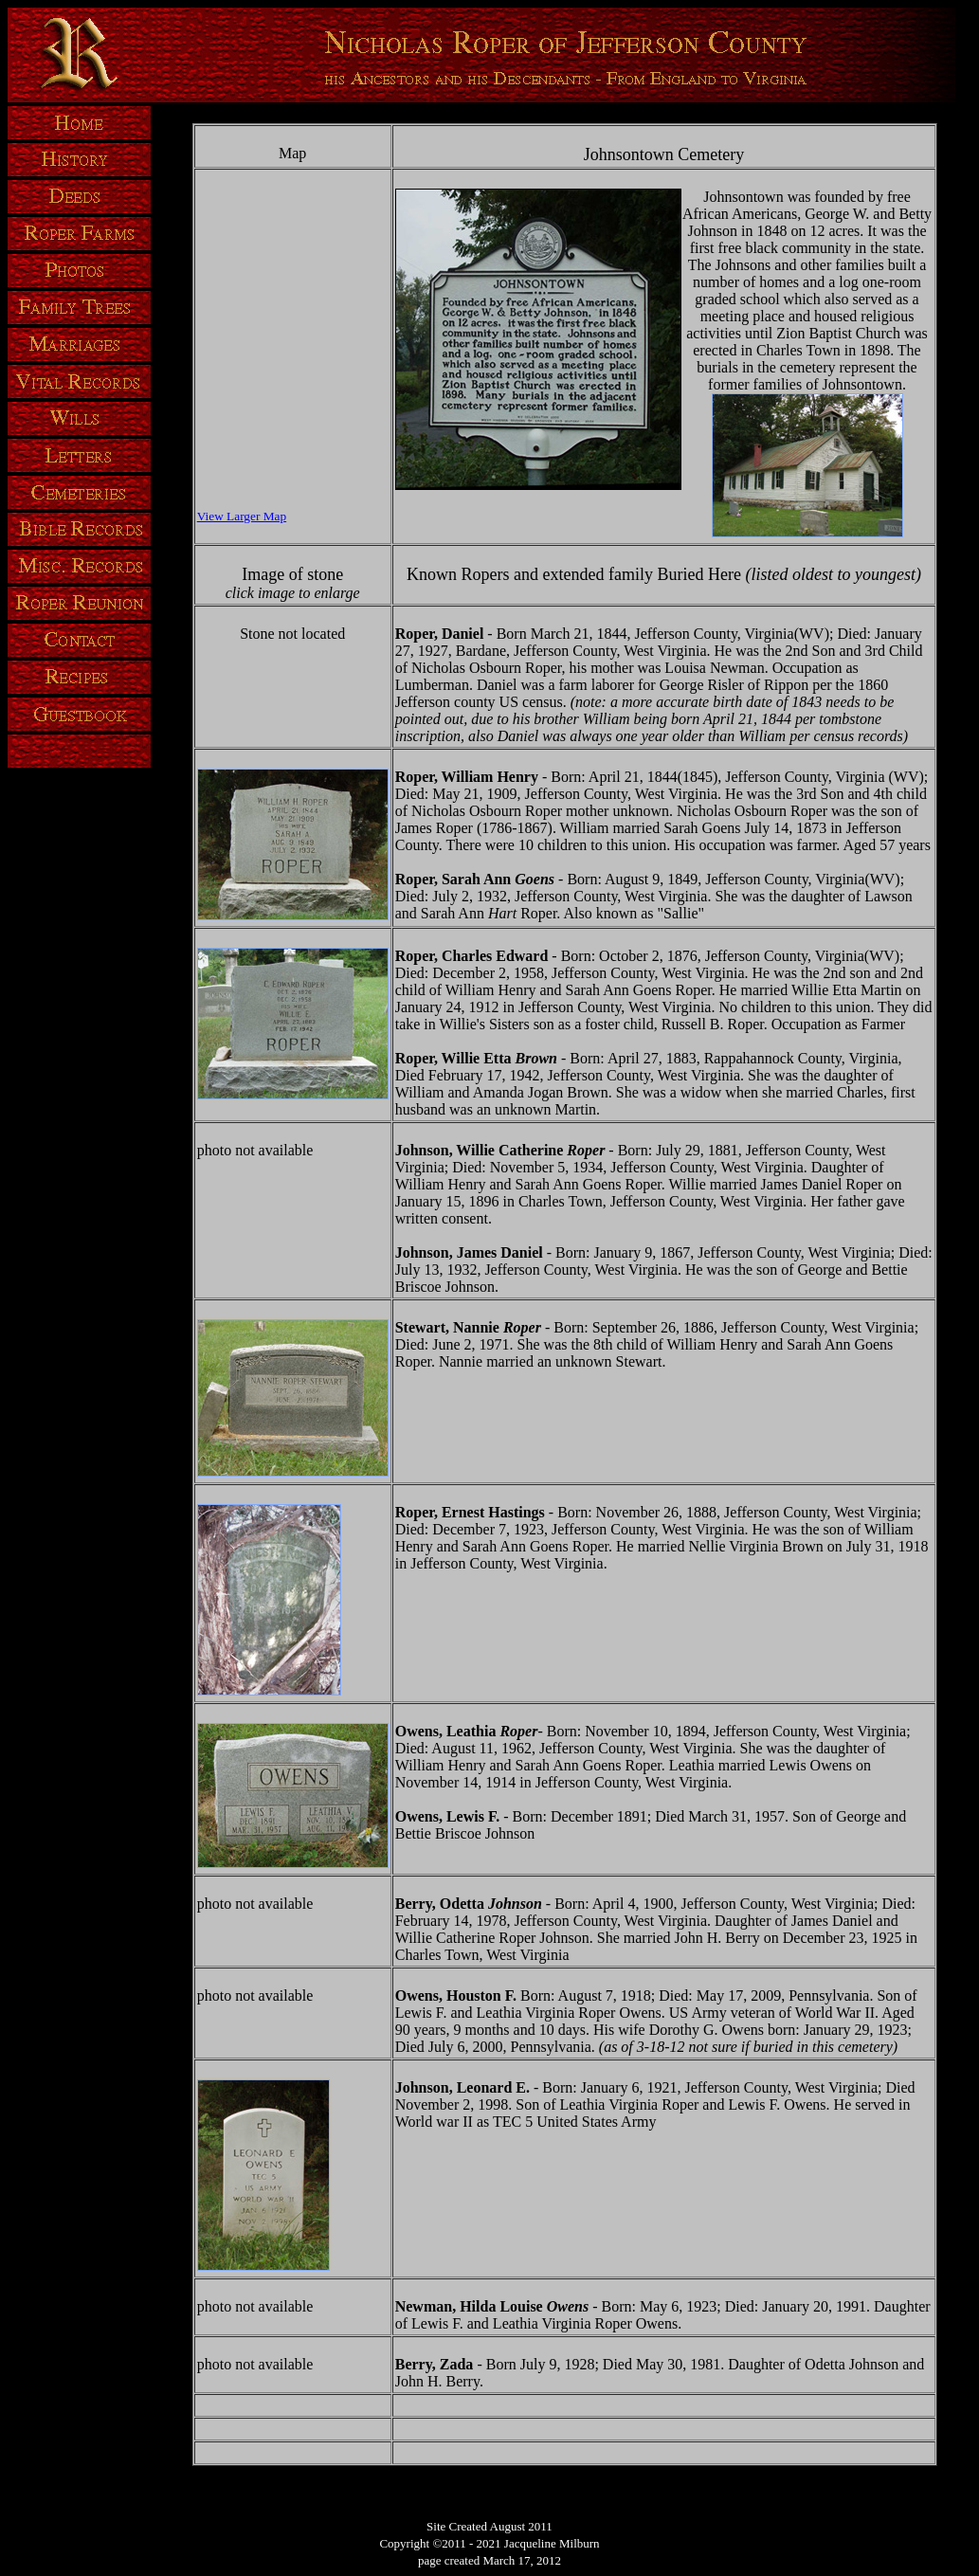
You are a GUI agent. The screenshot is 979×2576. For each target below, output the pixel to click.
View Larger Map (241, 516)
